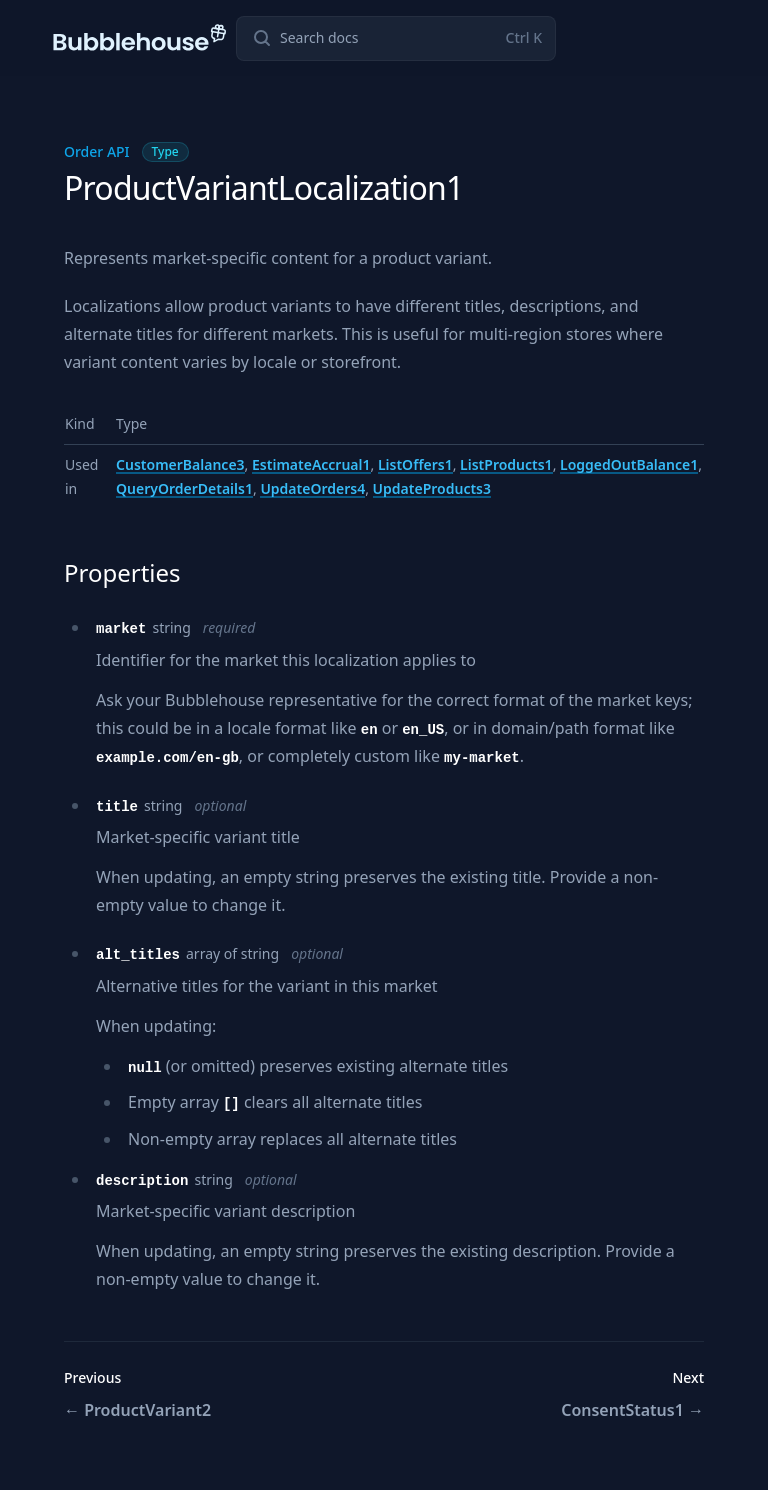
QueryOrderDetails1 (184, 488)
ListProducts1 (506, 464)
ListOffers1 (415, 464)
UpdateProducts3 (432, 488)
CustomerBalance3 (180, 464)
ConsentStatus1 (632, 1410)
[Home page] (140, 38)
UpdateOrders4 (312, 488)
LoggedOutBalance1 (629, 464)
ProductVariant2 (137, 1410)
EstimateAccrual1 (311, 464)
